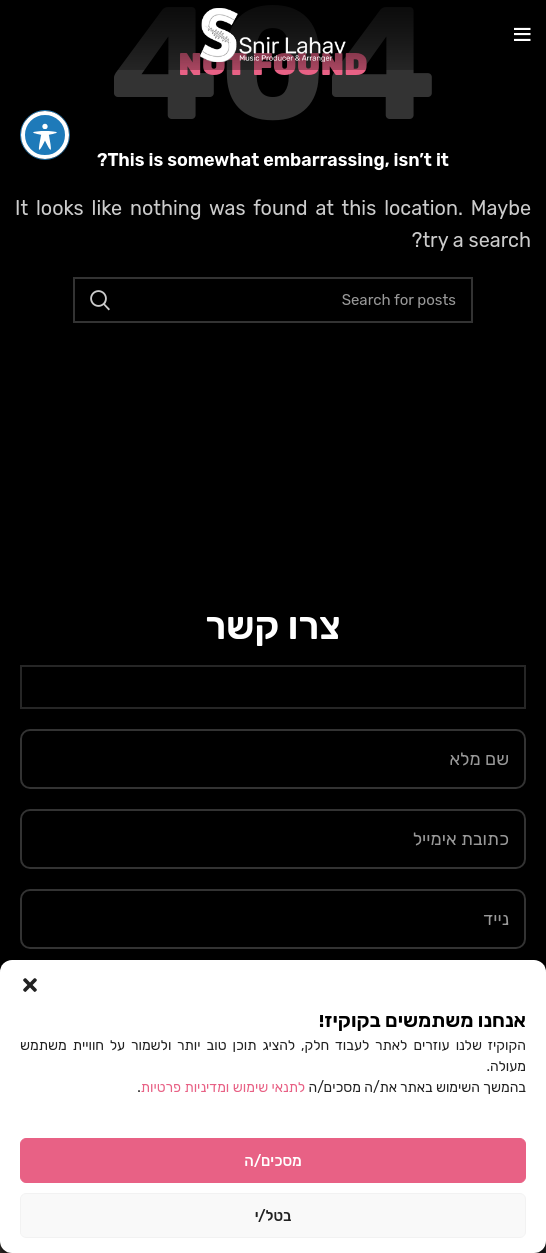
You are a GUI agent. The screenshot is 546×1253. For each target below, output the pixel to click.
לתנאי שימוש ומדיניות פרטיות (225, 1087)
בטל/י (273, 1216)
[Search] (273, 300)
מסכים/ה (272, 1161)
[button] (30, 985)
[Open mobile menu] (522, 35)
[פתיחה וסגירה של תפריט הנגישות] (45, 96)
